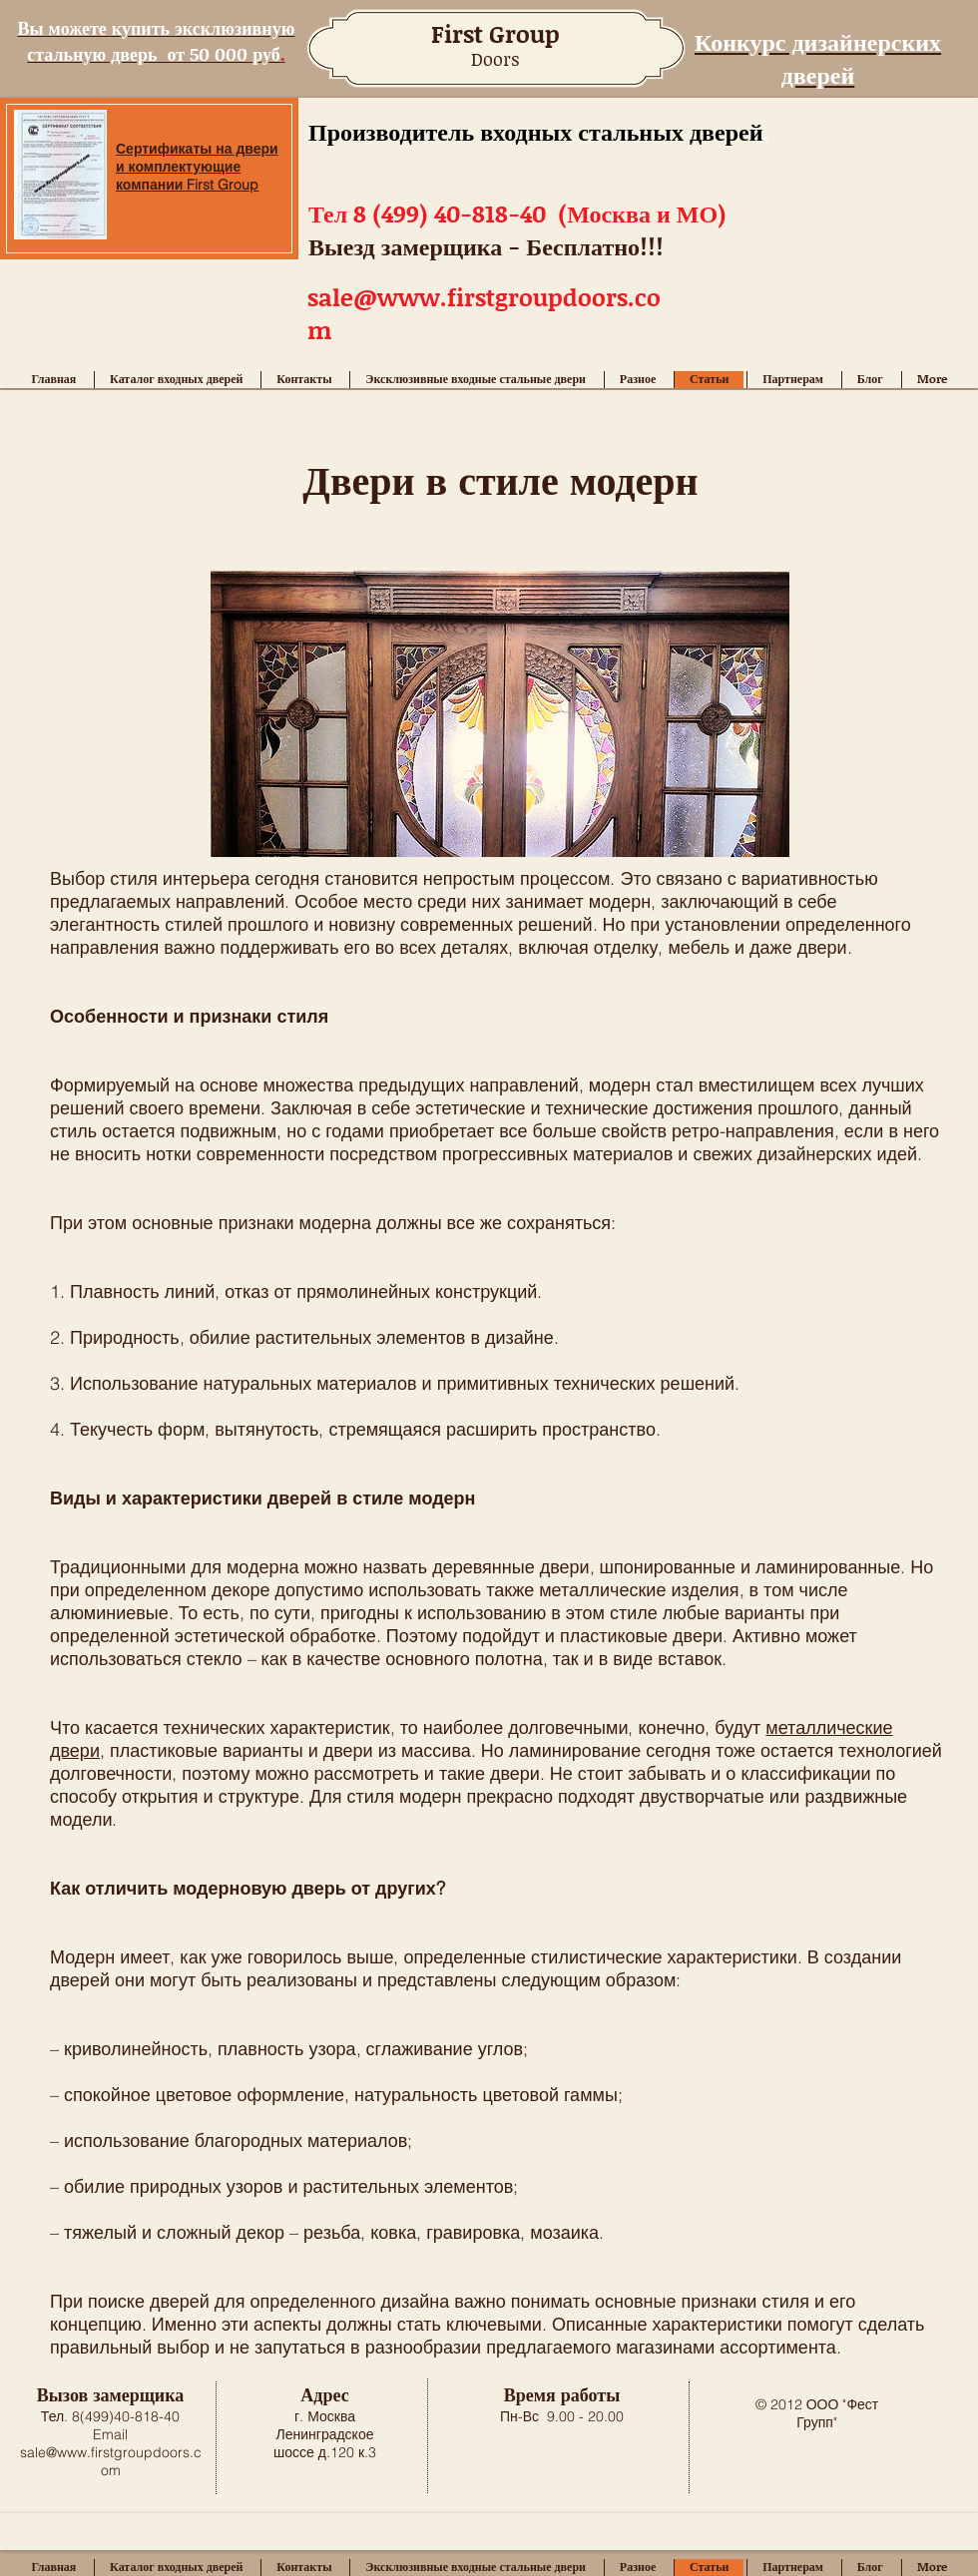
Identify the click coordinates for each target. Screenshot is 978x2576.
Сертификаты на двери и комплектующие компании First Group (197, 167)
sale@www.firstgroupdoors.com (111, 2461)
